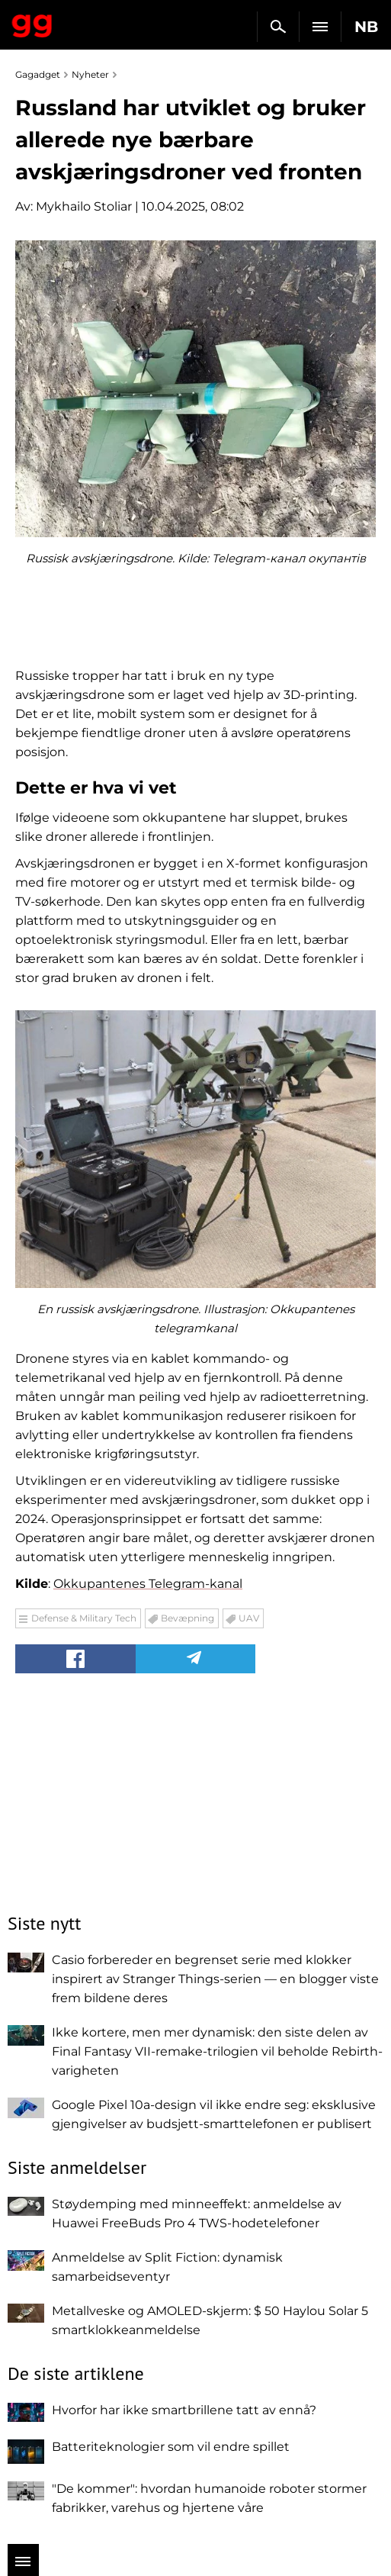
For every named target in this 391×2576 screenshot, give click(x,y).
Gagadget (32, 23)
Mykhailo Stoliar (84, 206)
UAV (249, 1618)
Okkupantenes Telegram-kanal (147, 1583)
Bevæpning (187, 1618)
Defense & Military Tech (83, 1618)
